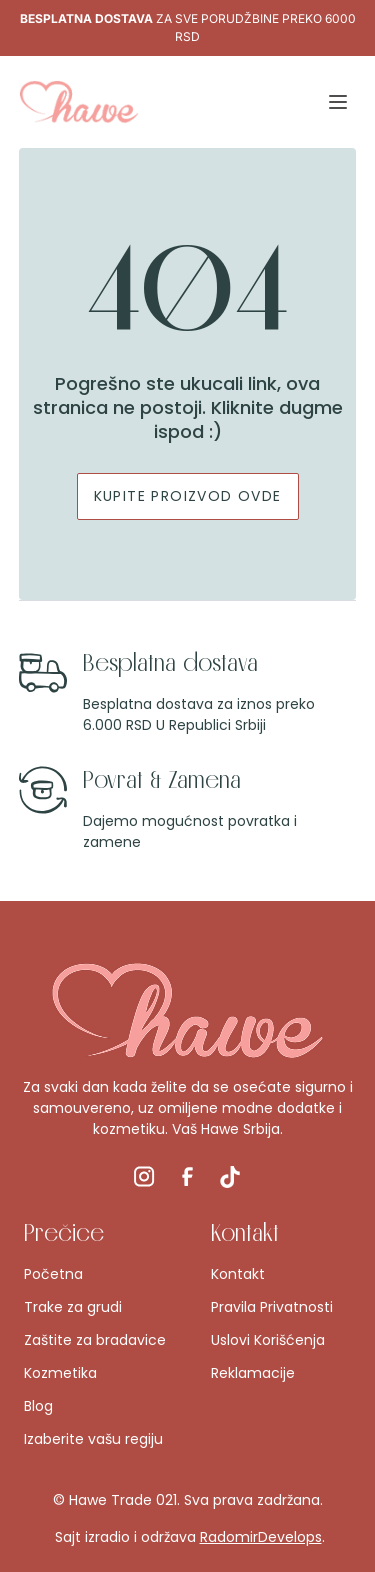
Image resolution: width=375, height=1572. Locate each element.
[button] (338, 102)
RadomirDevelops (261, 1537)
